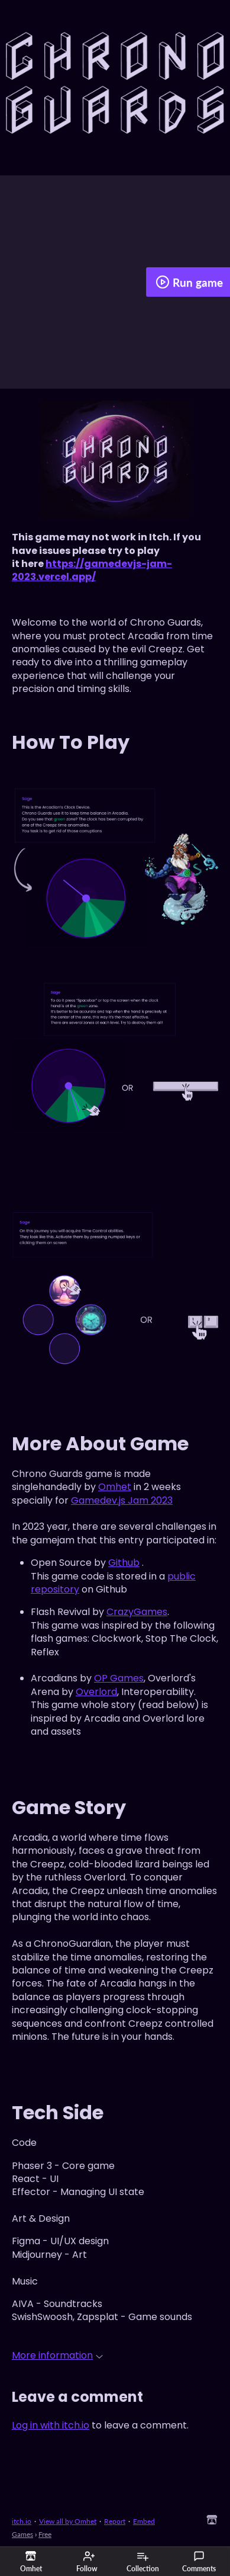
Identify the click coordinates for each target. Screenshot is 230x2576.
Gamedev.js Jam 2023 (122, 1500)
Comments (199, 2562)
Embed (144, 2521)
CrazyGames (136, 1612)
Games (22, 2534)
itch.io (21, 2521)
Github (124, 1562)
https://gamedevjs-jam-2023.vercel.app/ (92, 570)
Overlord (96, 1692)
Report (114, 2521)
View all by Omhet (67, 2521)
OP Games (119, 1678)
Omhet (114, 1487)
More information (57, 2355)
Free (44, 2534)
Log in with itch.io (50, 2425)
